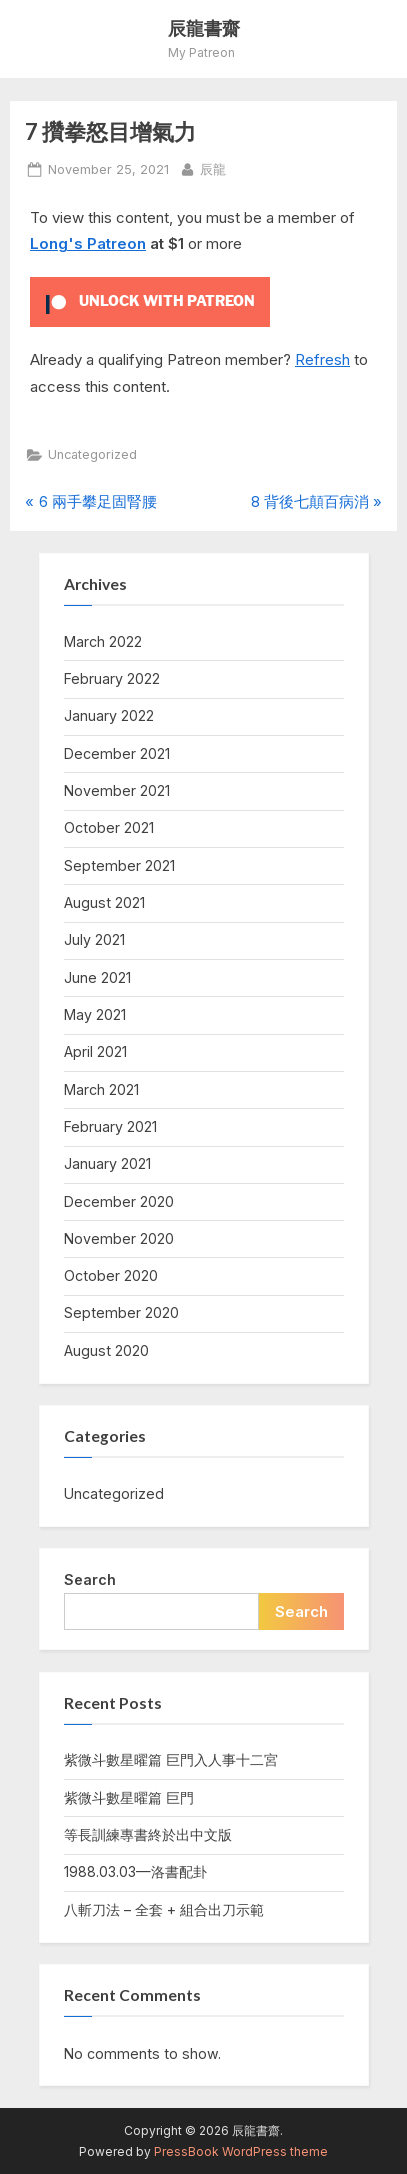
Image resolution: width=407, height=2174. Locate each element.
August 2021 (104, 902)
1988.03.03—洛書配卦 (135, 1871)
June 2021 (97, 977)
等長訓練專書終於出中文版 (148, 1834)
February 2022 (112, 678)
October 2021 (109, 827)
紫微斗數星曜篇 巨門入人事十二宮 (171, 1759)
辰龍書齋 (204, 28)
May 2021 (95, 1014)
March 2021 (101, 1089)
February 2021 (110, 1126)
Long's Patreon (88, 243)
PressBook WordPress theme (241, 2151)
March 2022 (103, 641)
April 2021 (95, 1051)
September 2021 (119, 865)
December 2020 (119, 1201)
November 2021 (117, 790)
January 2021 (107, 1163)
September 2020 (121, 1312)
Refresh (322, 359)
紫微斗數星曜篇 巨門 (129, 1797)
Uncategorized (92, 454)
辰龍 (213, 168)
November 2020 (119, 1238)
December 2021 (117, 753)
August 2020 (106, 1350)
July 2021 (94, 939)
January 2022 (109, 715)
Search (90, 1579)
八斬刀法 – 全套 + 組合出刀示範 (164, 1909)
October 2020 (111, 1275)
